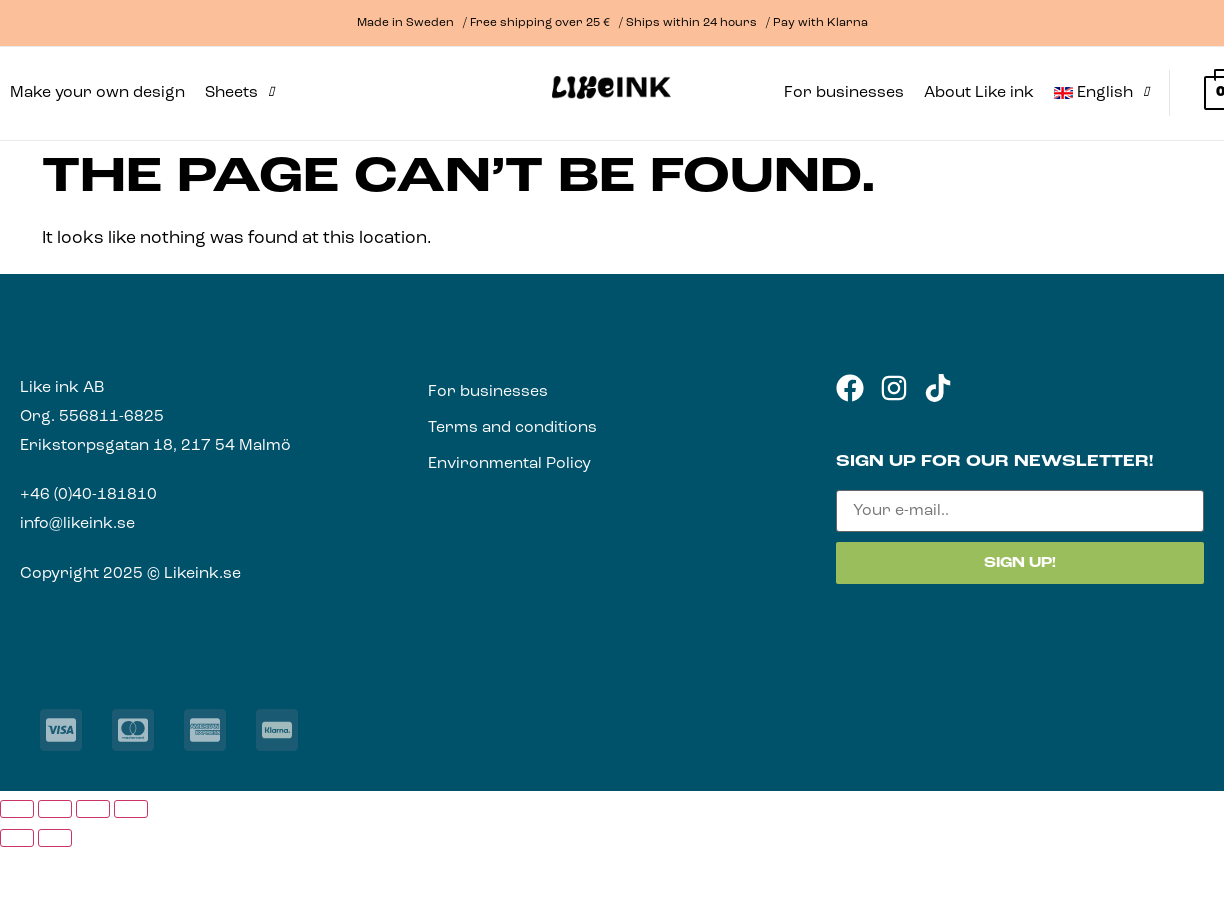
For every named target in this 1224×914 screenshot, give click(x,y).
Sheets (239, 93)
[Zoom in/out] (17, 809)
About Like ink (979, 93)
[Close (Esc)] (131, 809)
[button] (239, 93)
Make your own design (97, 93)
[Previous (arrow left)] (17, 838)
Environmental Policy (509, 464)
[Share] (93, 809)
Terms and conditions (512, 428)
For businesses (844, 93)
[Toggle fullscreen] (55, 809)
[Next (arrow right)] (55, 838)
